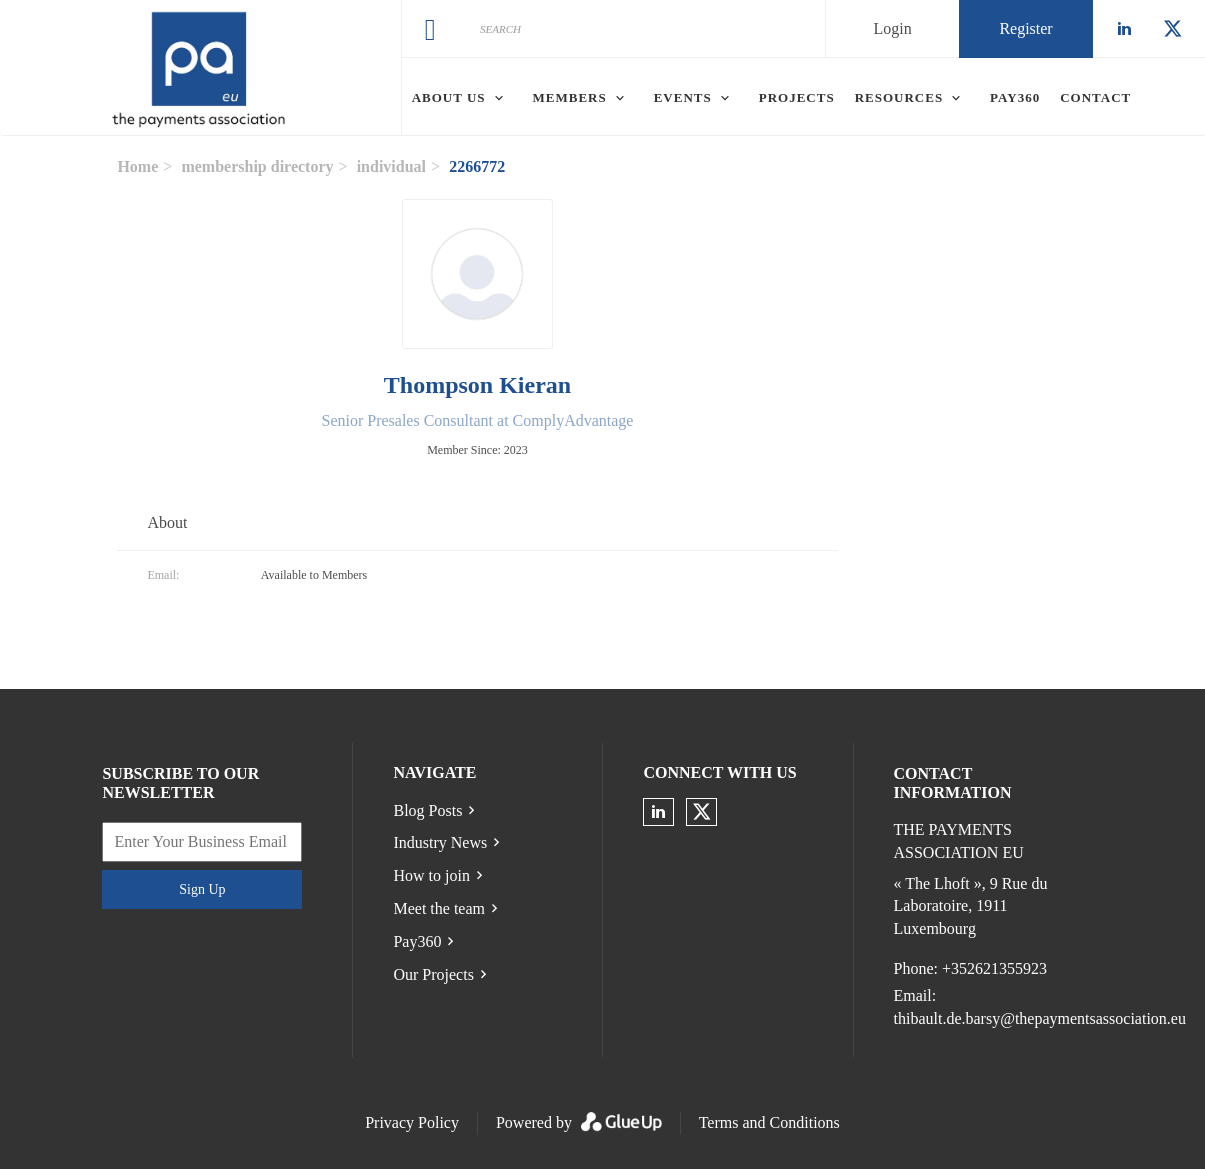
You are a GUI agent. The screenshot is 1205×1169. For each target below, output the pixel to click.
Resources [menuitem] (899, 97)
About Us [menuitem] (449, 97)
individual (391, 166)
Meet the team (439, 908)
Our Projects (433, 974)
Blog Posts (427, 810)
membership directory (257, 166)
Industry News (440, 842)
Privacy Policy (412, 1122)
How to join (431, 875)
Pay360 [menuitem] (1015, 97)
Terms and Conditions (769, 1122)
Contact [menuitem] (1095, 97)
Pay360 (417, 941)
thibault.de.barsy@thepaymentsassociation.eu (1040, 1018)
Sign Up (202, 889)
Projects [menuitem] (797, 97)
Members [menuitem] (570, 97)
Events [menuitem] (683, 97)
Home (137, 166)
